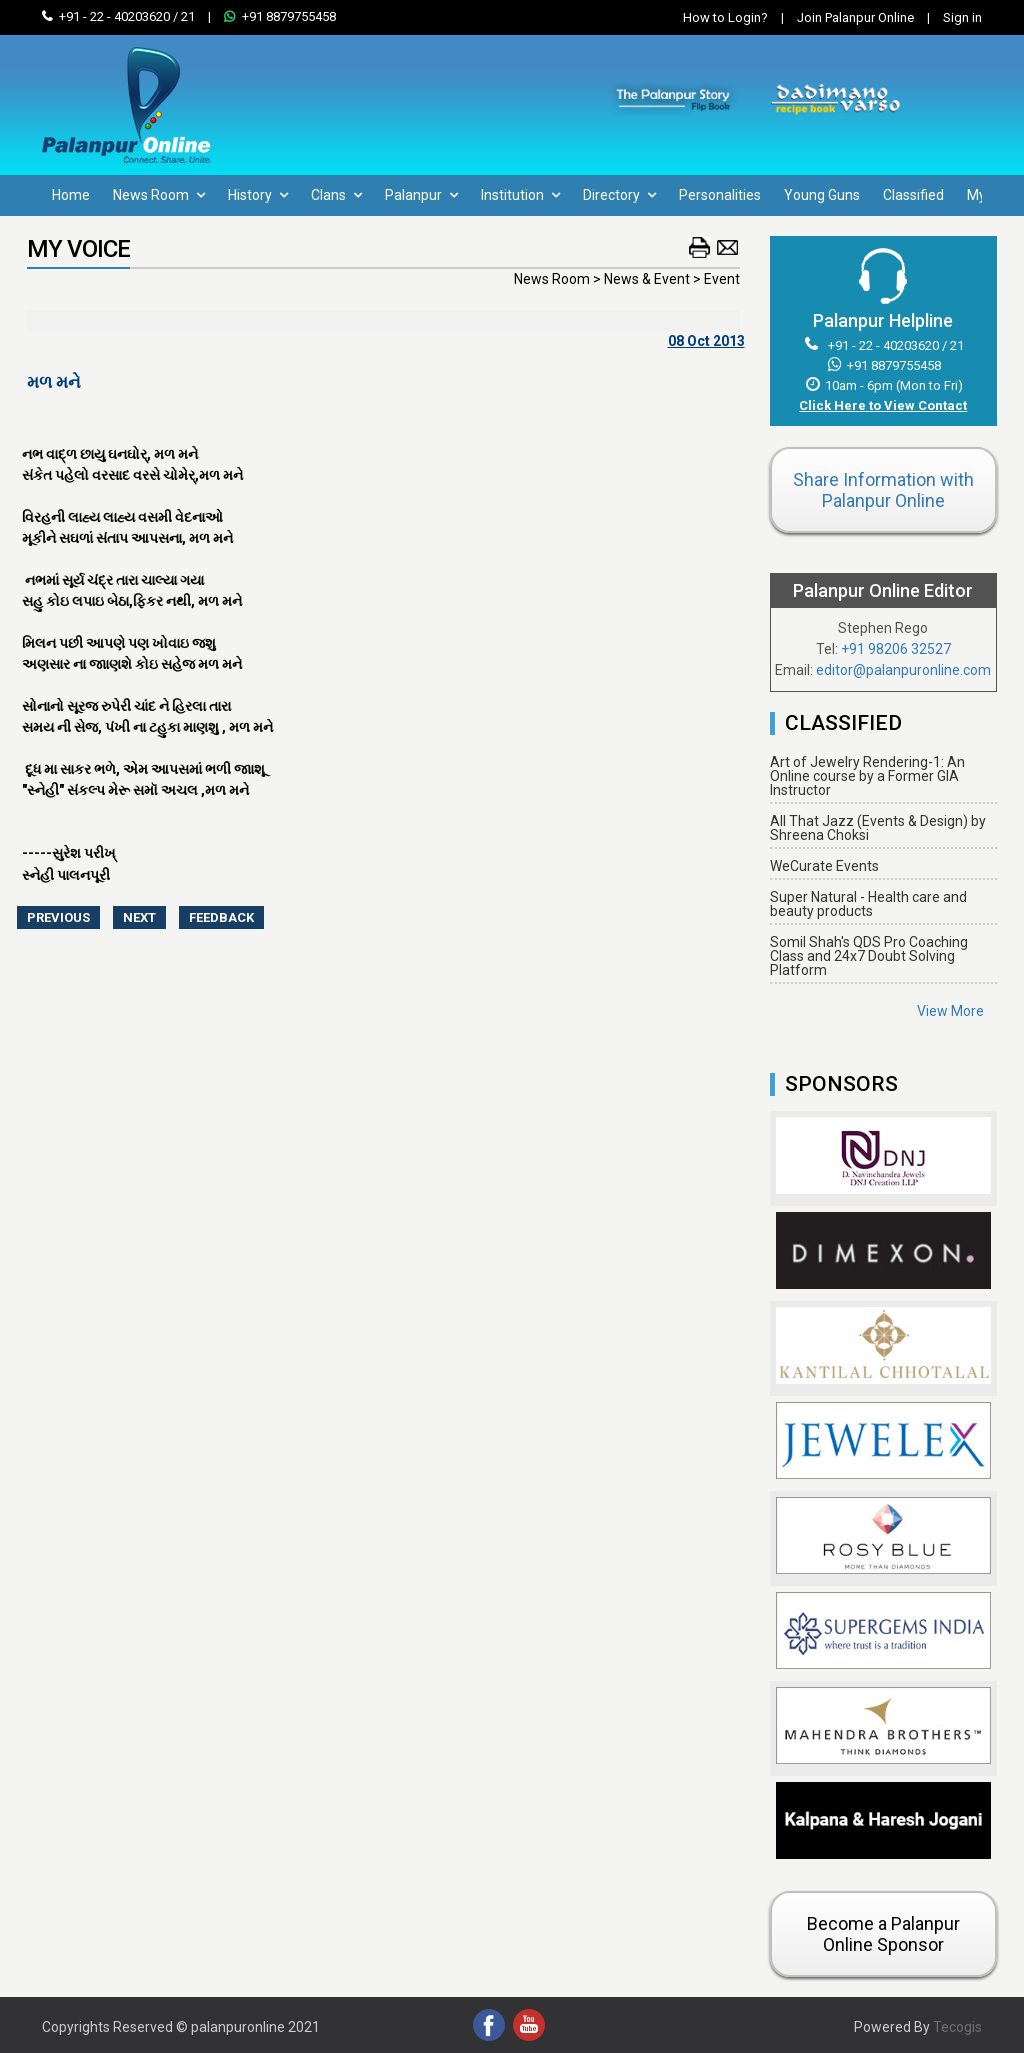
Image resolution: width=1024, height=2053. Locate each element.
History (258, 195)
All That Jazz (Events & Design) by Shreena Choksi (878, 828)
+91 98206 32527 (896, 649)
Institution (520, 195)
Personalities (720, 195)
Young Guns (822, 195)
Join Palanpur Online (855, 17)
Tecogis (957, 2027)
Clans (336, 195)
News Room (159, 195)
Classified (913, 195)
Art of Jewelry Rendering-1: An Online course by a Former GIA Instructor (867, 776)
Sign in (949, 17)
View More (950, 1011)
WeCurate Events (824, 866)
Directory (619, 195)
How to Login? (725, 17)
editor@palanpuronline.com (903, 670)
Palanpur (421, 195)
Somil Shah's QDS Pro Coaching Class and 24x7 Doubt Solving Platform (869, 956)
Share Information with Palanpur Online (883, 490)
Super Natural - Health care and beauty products (868, 904)
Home (71, 195)
